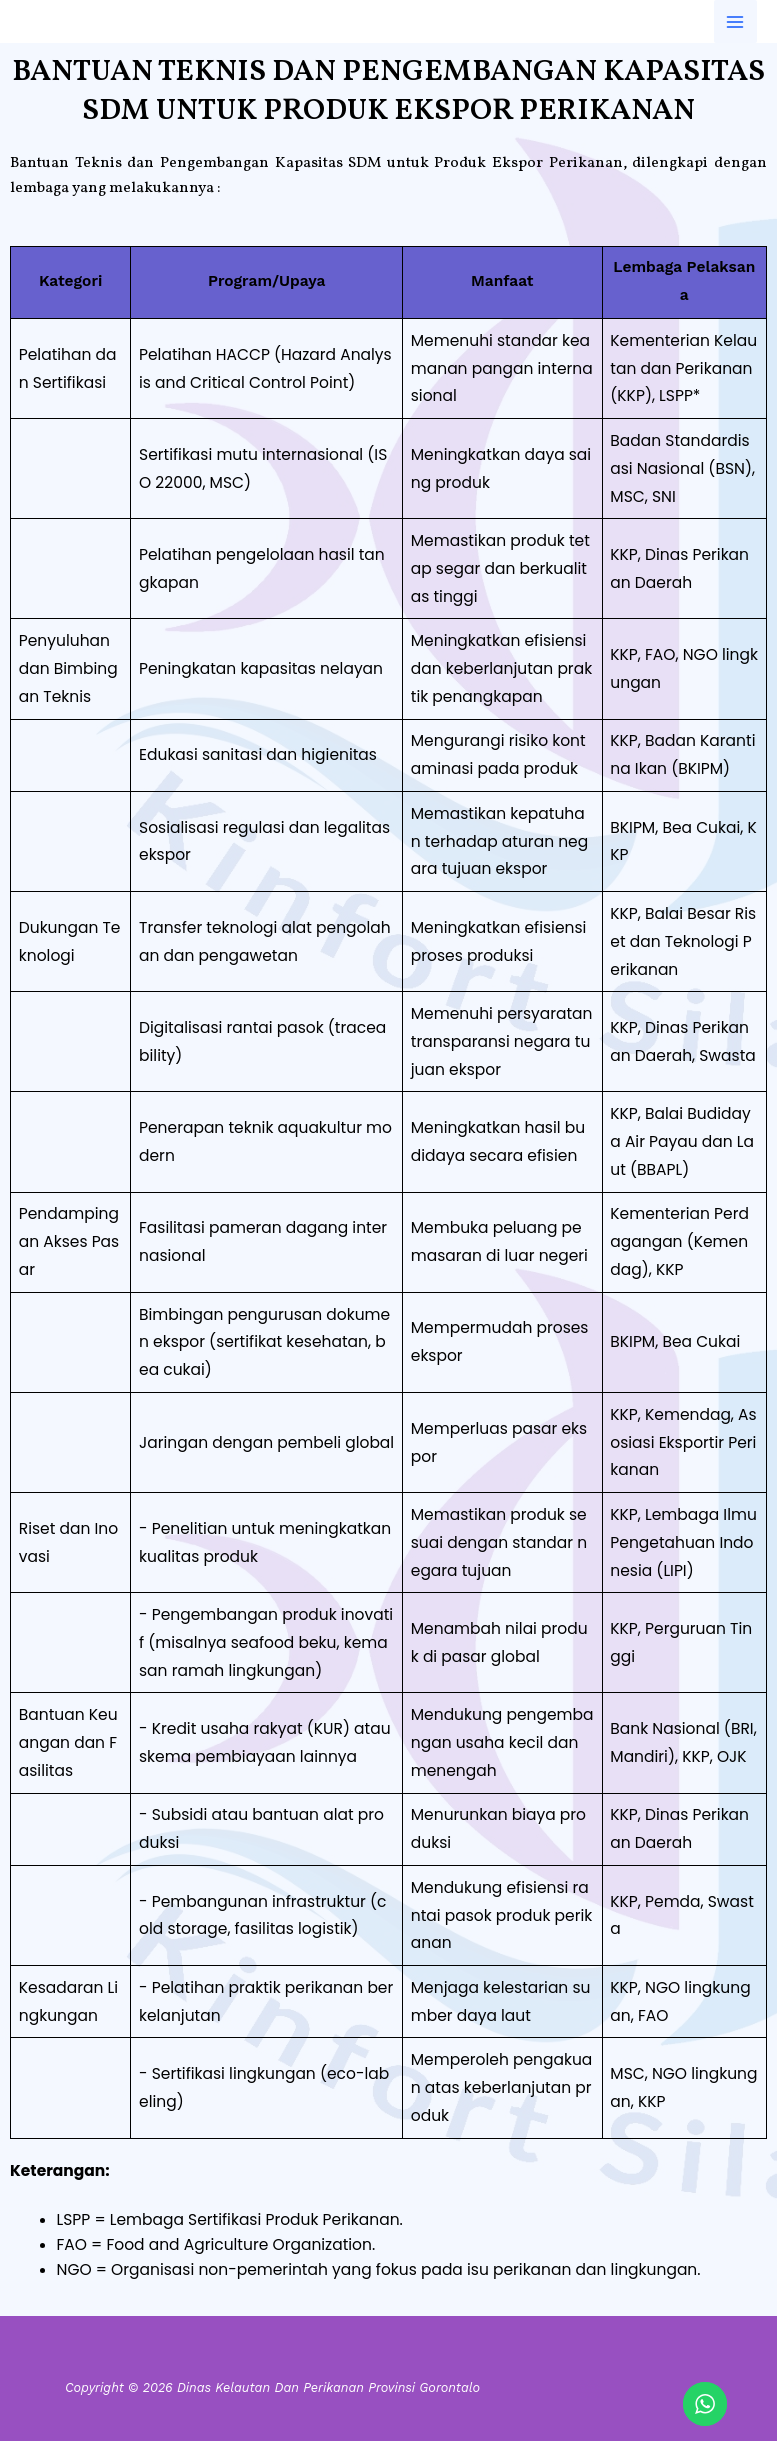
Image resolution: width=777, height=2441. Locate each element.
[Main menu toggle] (735, 21)
